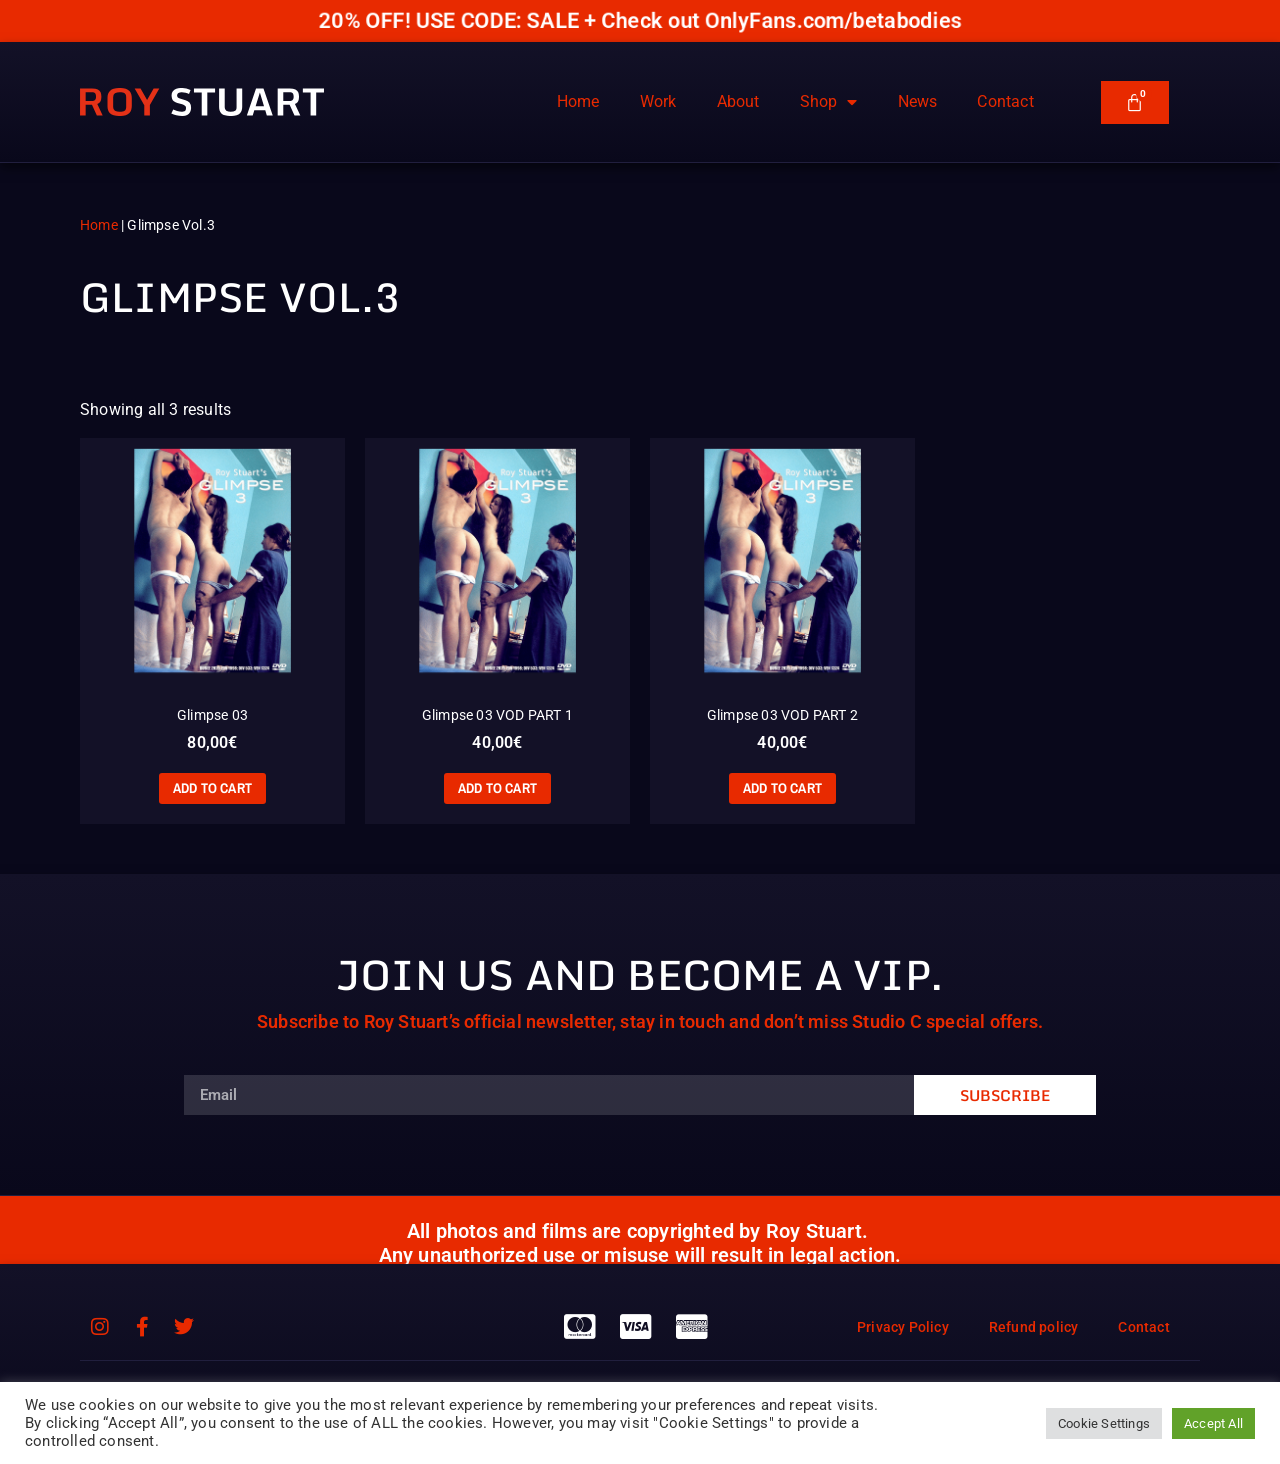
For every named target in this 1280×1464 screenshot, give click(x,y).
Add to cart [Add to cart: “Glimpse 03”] (212, 788)
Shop (829, 102)
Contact (1005, 101)
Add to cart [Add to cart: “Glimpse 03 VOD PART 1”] (497, 788)
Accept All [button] (1213, 1423)
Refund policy (1034, 1327)
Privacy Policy (903, 1327)
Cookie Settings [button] (1104, 1423)
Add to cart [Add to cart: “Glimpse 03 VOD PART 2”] (782, 788)
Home (578, 101)
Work (658, 101)
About (738, 101)
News (918, 101)
